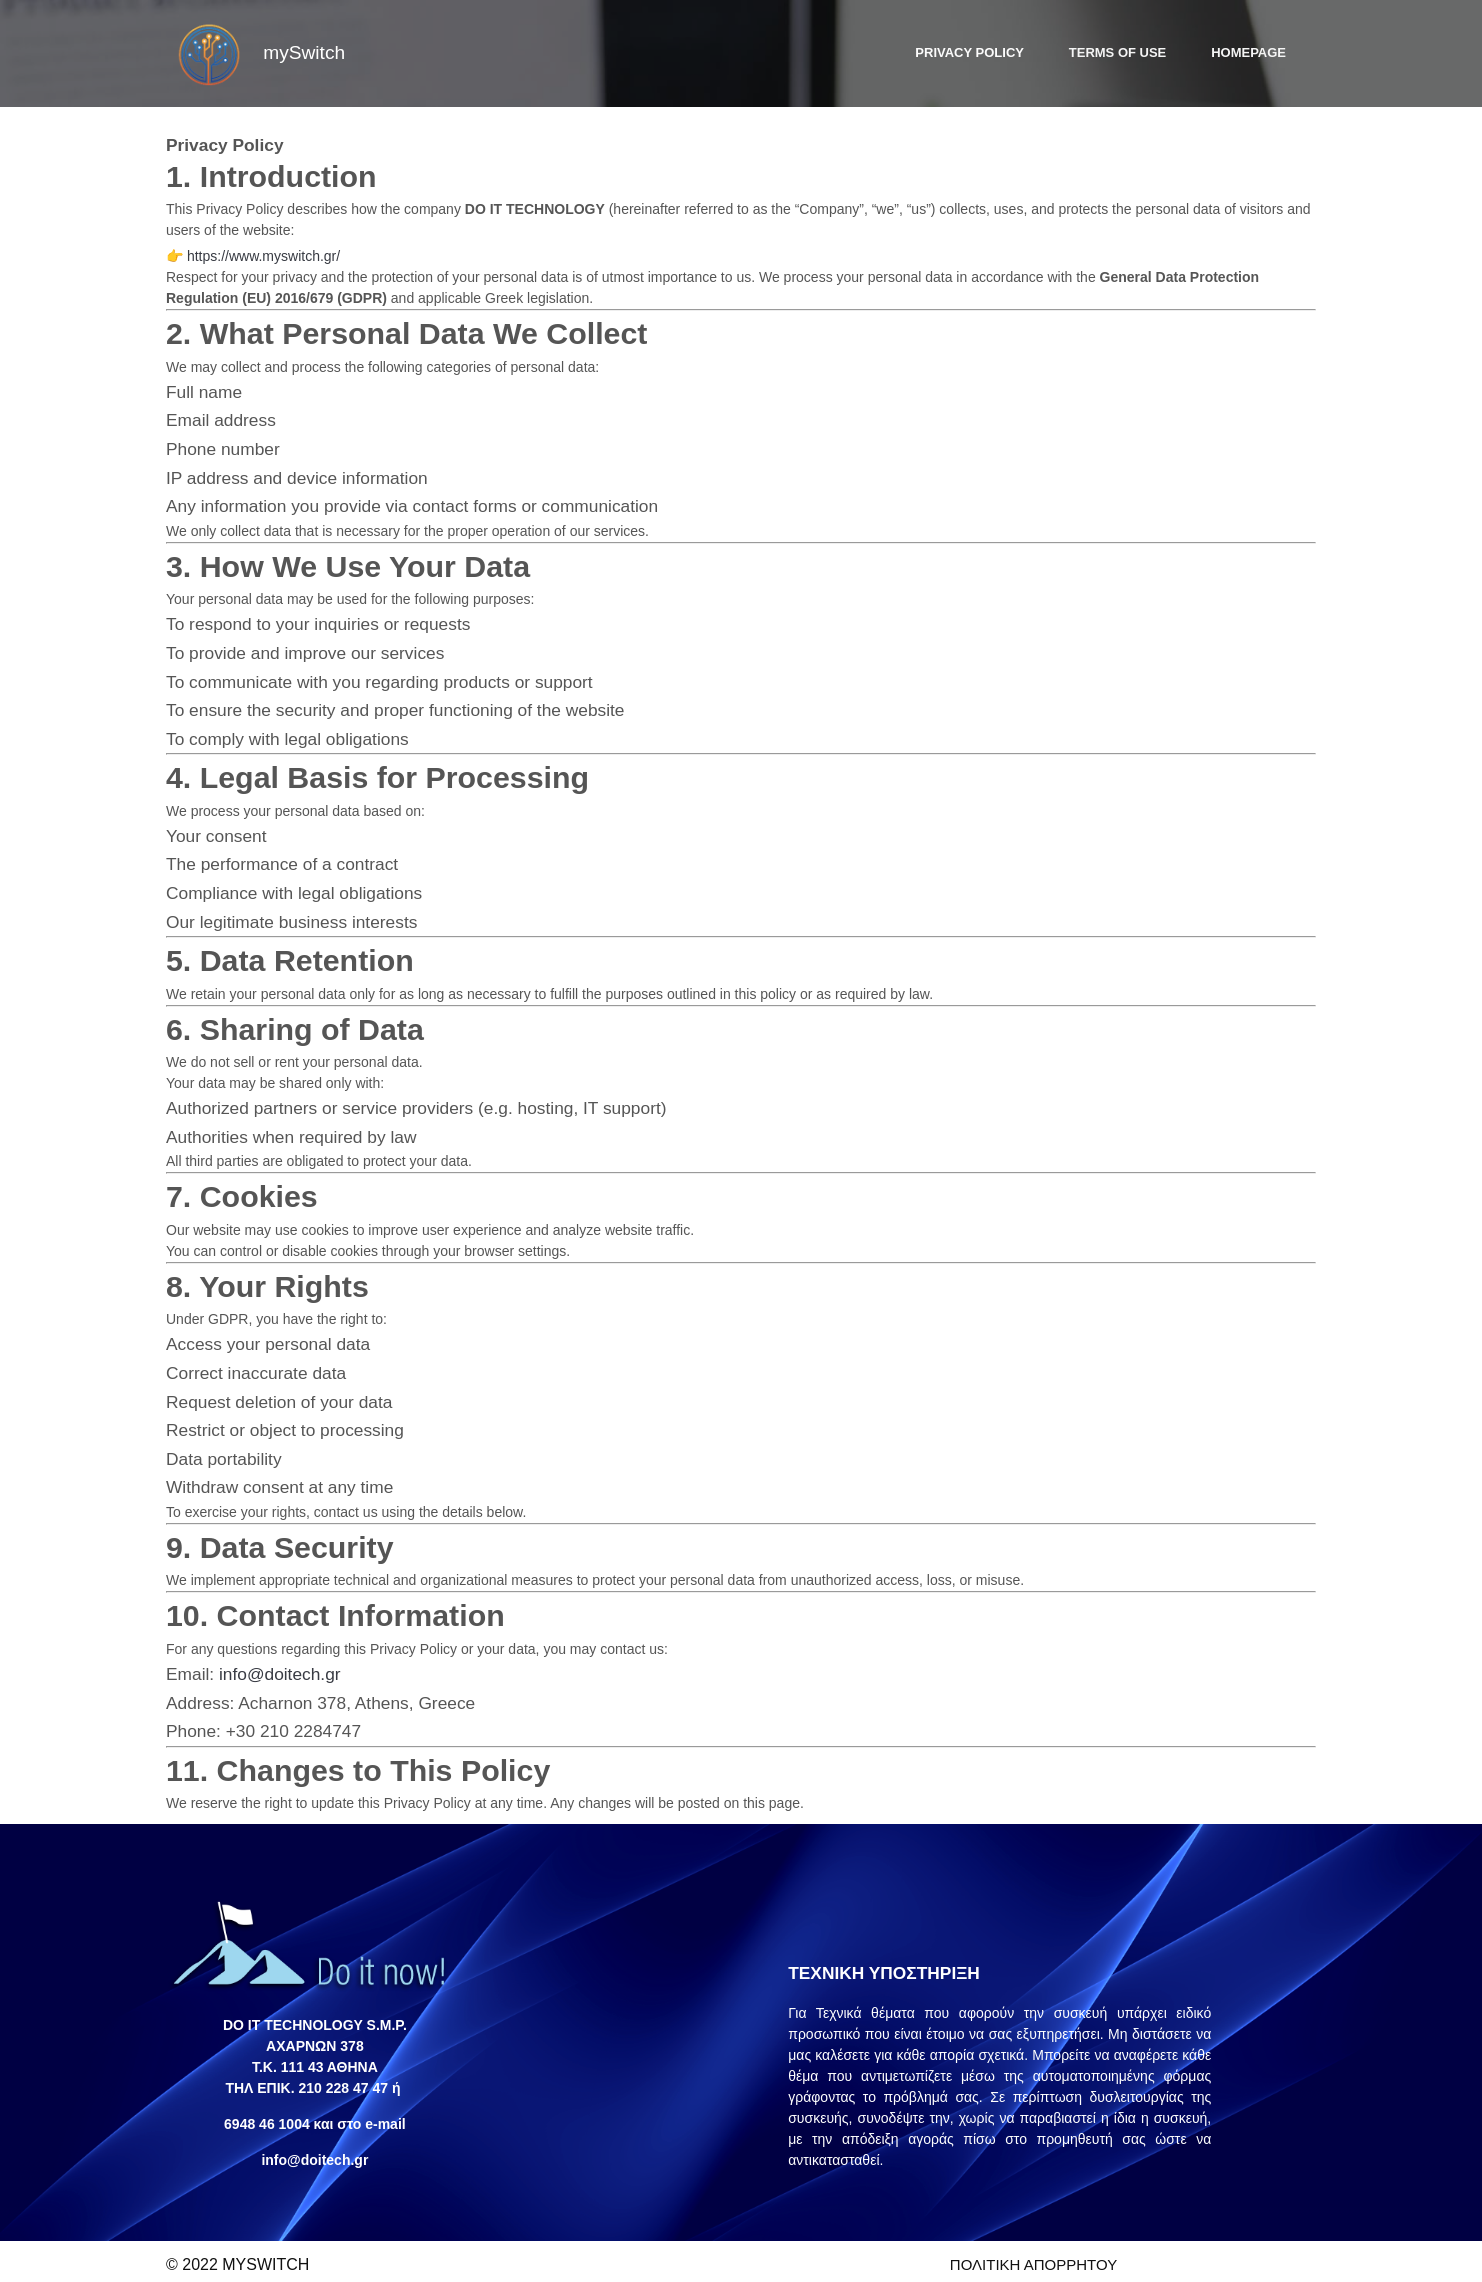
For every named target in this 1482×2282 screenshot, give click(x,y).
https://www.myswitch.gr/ (273, 248)
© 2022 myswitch (237, 2256)
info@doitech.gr (290, 1666)
